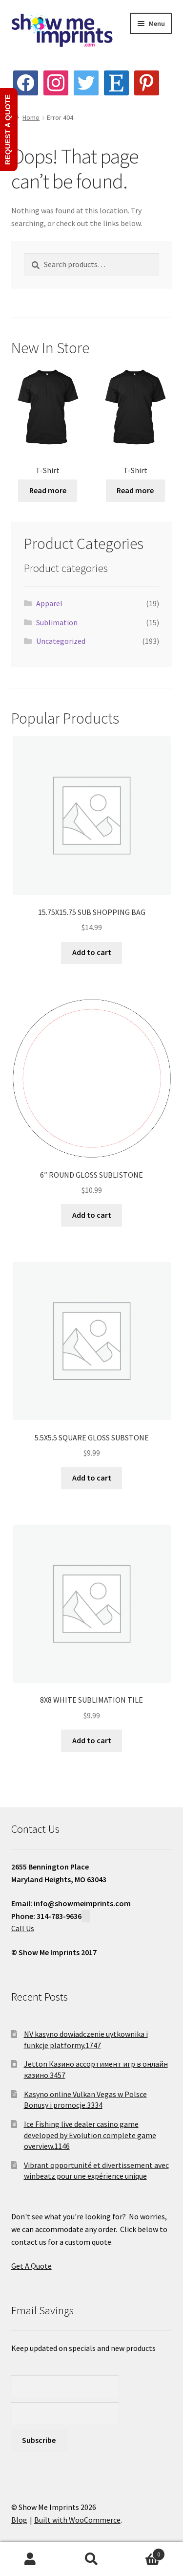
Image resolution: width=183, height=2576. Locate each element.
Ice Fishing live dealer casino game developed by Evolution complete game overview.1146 (90, 2135)
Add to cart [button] (91, 952)
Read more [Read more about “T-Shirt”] (47, 490)
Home (31, 117)
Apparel (49, 603)
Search (91, 2559)
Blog (19, 2520)
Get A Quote (31, 2266)
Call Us (22, 1928)
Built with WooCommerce (77, 2520)
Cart (143, 2552)
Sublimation (57, 622)
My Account (30, 2559)
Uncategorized (60, 641)
